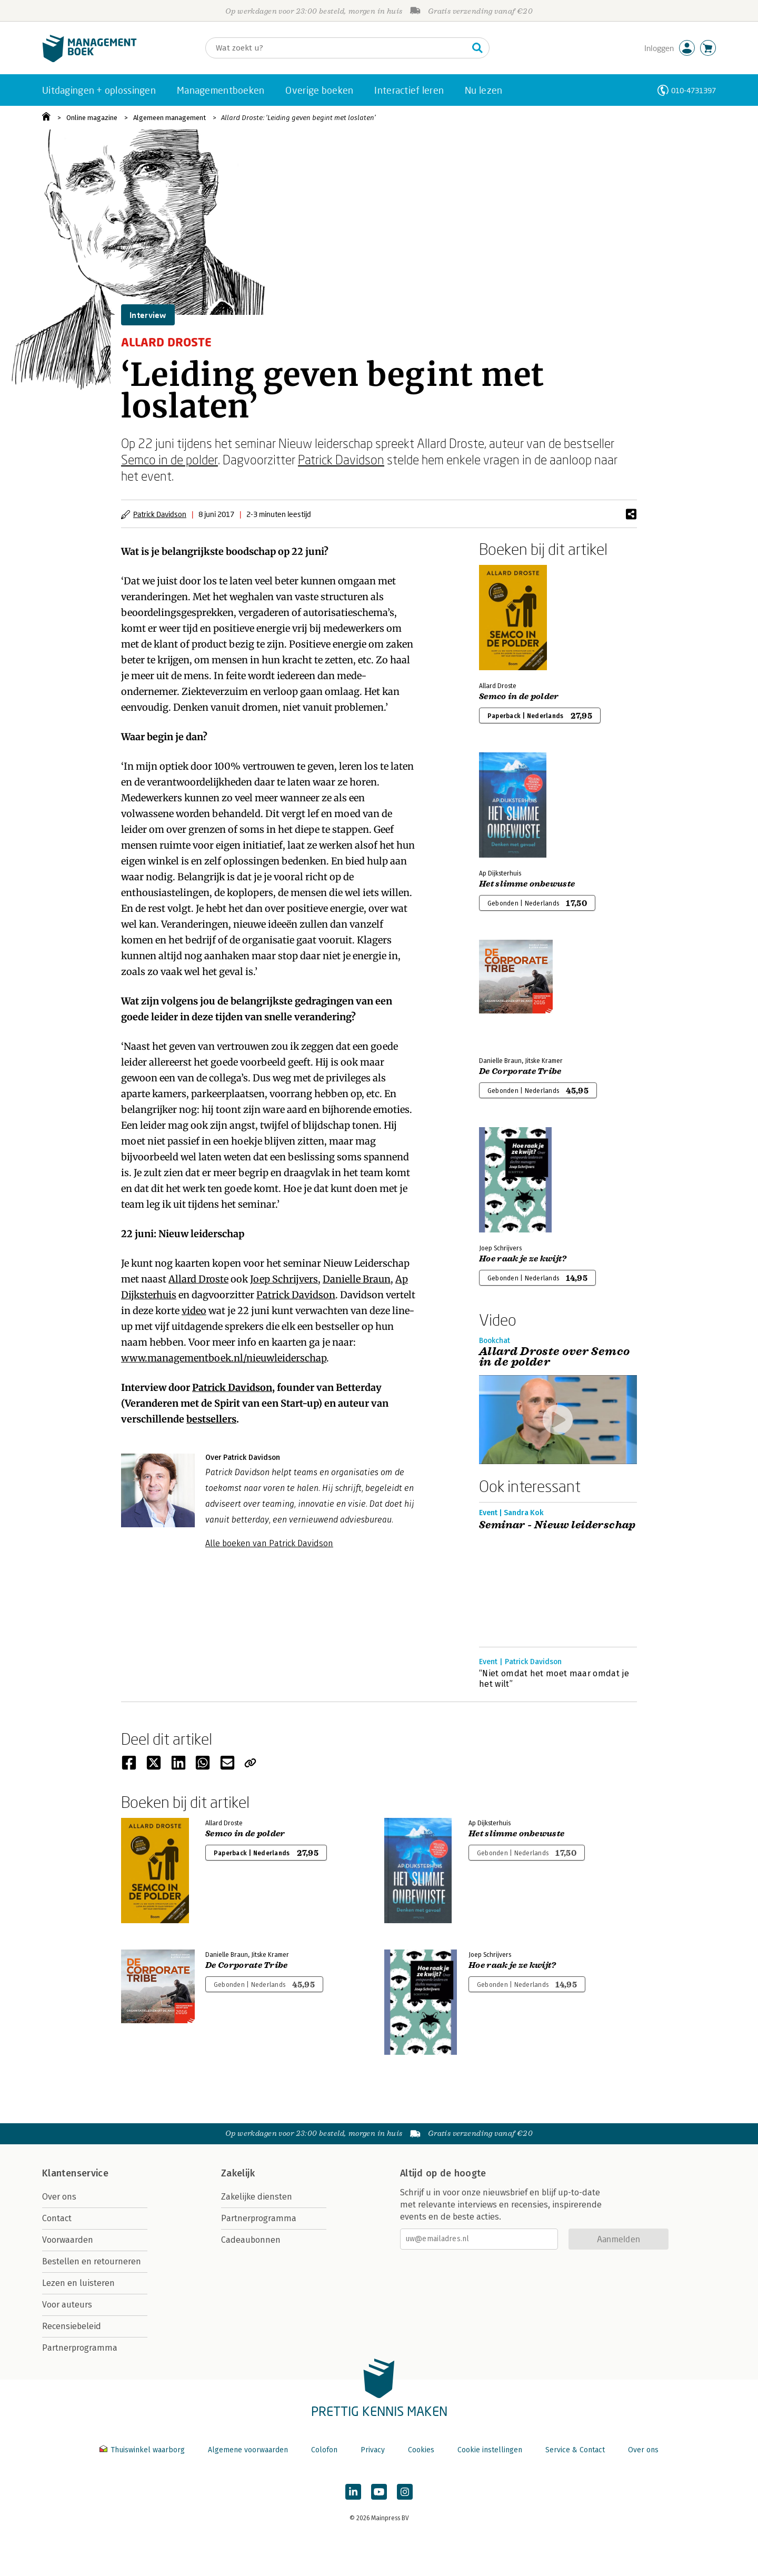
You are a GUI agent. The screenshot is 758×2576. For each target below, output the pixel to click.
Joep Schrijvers (284, 1279)
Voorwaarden (67, 2240)
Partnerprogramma (79, 2348)
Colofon (324, 2449)
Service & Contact (575, 2449)
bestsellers (211, 1419)
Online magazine (91, 118)
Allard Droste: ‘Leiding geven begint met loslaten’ (298, 118)
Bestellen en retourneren (91, 2261)
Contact (57, 2218)
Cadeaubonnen (251, 2240)
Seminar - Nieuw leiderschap (557, 1525)
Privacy (373, 2449)
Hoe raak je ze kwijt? (523, 1259)
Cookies (421, 2449)
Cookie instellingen (489, 2449)
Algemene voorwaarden (248, 2449)
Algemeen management (169, 118)
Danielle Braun (357, 1279)
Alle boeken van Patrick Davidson (269, 1543)
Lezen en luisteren (78, 2283)
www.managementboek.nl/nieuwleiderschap (223, 1358)
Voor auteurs (67, 2305)
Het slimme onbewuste (527, 884)
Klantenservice (75, 2173)
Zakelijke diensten (256, 2197)
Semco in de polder (169, 459)
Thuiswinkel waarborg (143, 2449)
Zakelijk (238, 2173)
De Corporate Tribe (520, 1071)
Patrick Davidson (341, 459)
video (194, 1311)
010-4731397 (693, 90)
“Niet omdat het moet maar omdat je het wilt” (554, 1678)
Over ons (59, 2197)
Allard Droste (198, 1279)
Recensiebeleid (71, 2326)
